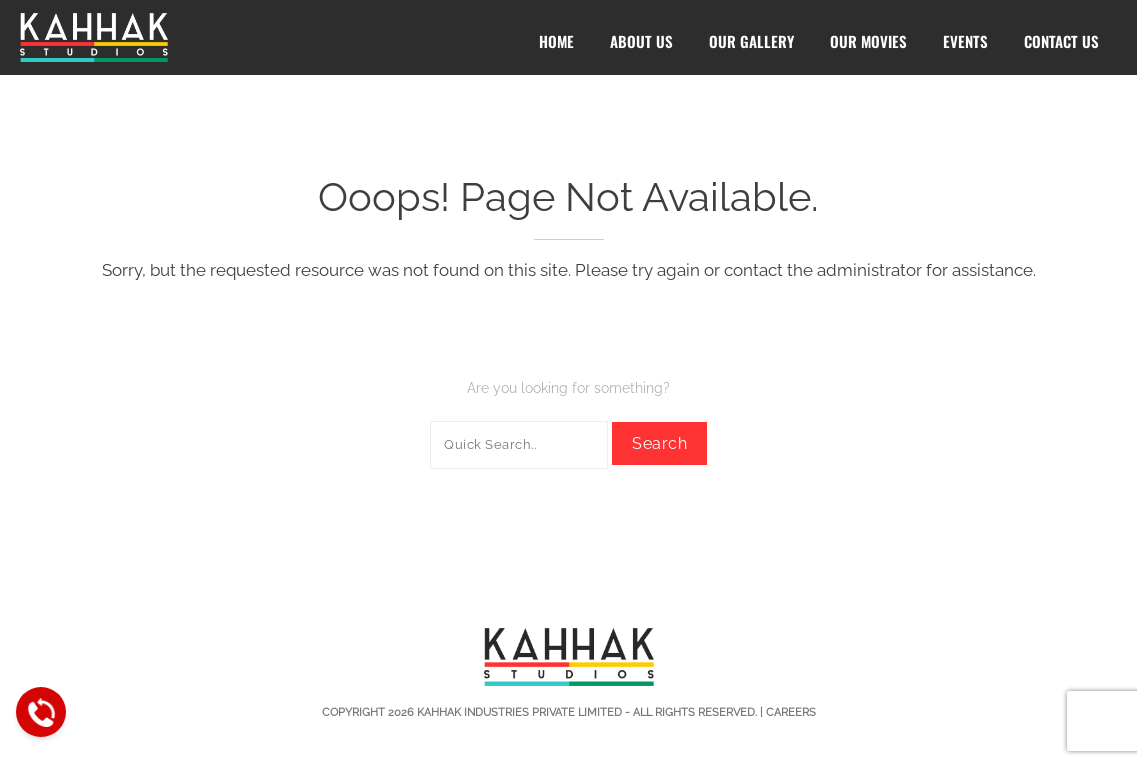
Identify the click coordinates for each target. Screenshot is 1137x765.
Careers (791, 712)
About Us (641, 41)
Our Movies (868, 41)
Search (659, 443)
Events (965, 41)
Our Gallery (751, 41)
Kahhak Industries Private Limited (519, 712)
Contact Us (1061, 41)
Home (556, 41)
